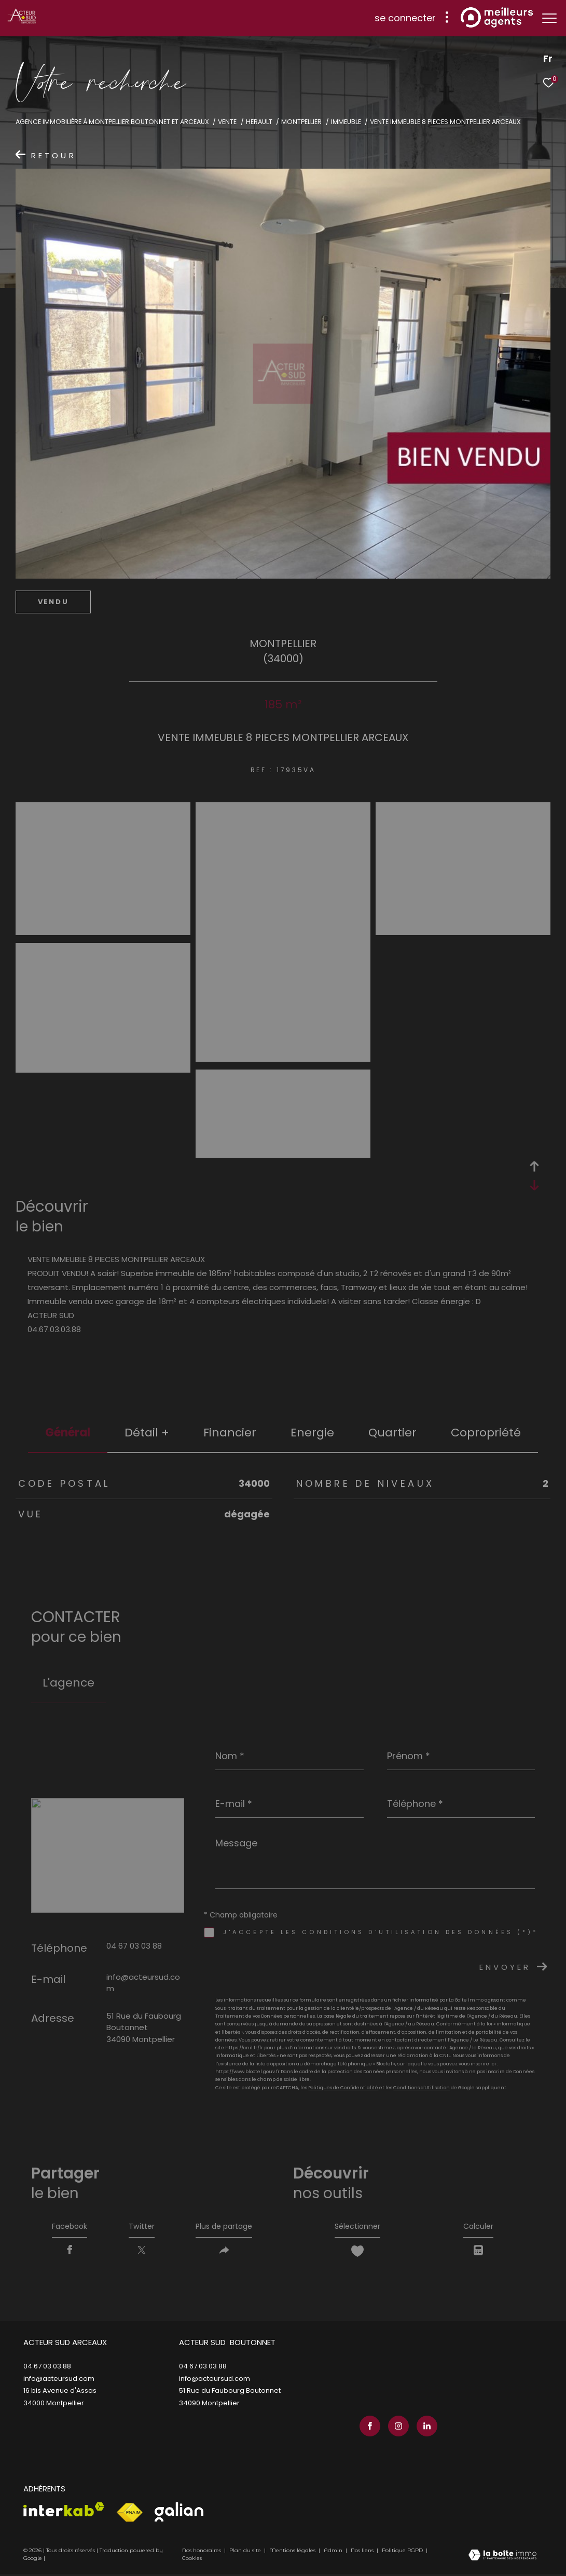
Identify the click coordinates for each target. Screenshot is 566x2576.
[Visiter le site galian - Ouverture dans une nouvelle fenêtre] (179, 2514)
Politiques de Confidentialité (343, 2088)
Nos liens (363, 2552)
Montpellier (301, 121)
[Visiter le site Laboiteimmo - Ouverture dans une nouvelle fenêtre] (502, 2558)
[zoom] (103, 930)
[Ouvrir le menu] (549, 18)
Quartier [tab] (392, 1432)
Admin (334, 2552)
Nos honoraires (201, 2552)
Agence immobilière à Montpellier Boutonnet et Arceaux (112, 121)
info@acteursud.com (58, 2383)
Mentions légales (293, 2552)
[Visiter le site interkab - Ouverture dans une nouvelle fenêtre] (63, 2511)
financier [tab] (229, 1432)
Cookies (192, 2560)
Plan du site (246, 2552)
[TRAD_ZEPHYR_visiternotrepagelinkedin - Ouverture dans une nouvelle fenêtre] (424, 2428)
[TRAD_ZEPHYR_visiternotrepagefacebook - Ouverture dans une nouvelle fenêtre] (367, 2428)
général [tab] (67, 1432)
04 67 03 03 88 (134, 1945)
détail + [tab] (147, 1432)
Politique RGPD (402, 2552)
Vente (227, 121)
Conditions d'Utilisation (421, 2088)
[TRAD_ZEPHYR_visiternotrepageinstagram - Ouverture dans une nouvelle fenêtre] (395, 2428)
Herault (259, 121)
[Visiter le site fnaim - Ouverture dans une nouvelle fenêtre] (129, 2514)
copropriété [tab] (486, 1432)
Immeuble (346, 121)
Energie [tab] (312, 1432)
